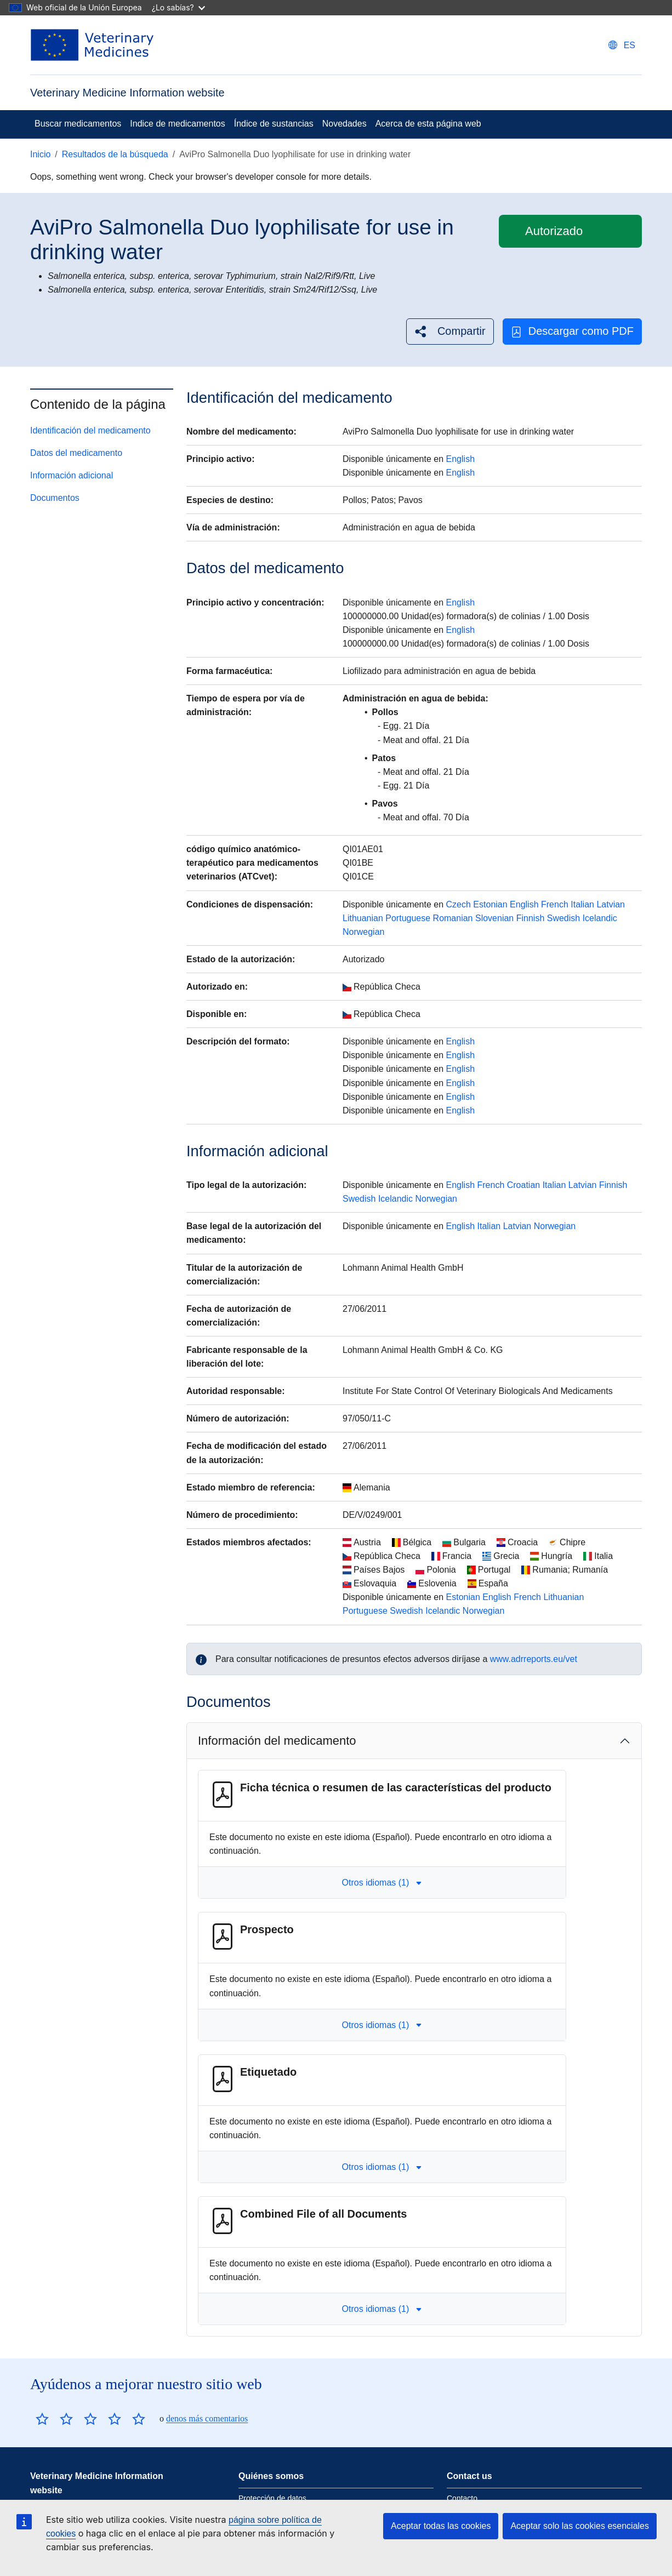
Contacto (462, 2498)
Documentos (54, 497)
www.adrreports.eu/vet (533, 1659)
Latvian (610, 904)
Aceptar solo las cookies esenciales (579, 2526)
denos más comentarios (207, 2418)
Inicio (40, 154)
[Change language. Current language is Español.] (622, 45)
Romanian (453, 918)
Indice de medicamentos (177, 123)
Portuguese (407, 918)
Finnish (530, 918)
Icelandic (600, 918)
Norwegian (363, 931)
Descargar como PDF (572, 331)
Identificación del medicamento (90, 430)
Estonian (490, 904)
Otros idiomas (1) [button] (382, 1882)
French (554, 904)
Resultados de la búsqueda (115, 154)
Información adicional (71, 475)
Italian (582, 904)
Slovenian (494, 918)
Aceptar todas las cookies (441, 2526)
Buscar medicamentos (78, 123)
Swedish (563, 918)
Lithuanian (363, 918)
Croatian (523, 1185)
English (460, 459)
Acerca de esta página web (428, 123)
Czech (458, 904)
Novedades (344, 123)
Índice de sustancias (274, 123)
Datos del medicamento (76, 453)
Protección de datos (272, 2498)
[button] (450, 331)
